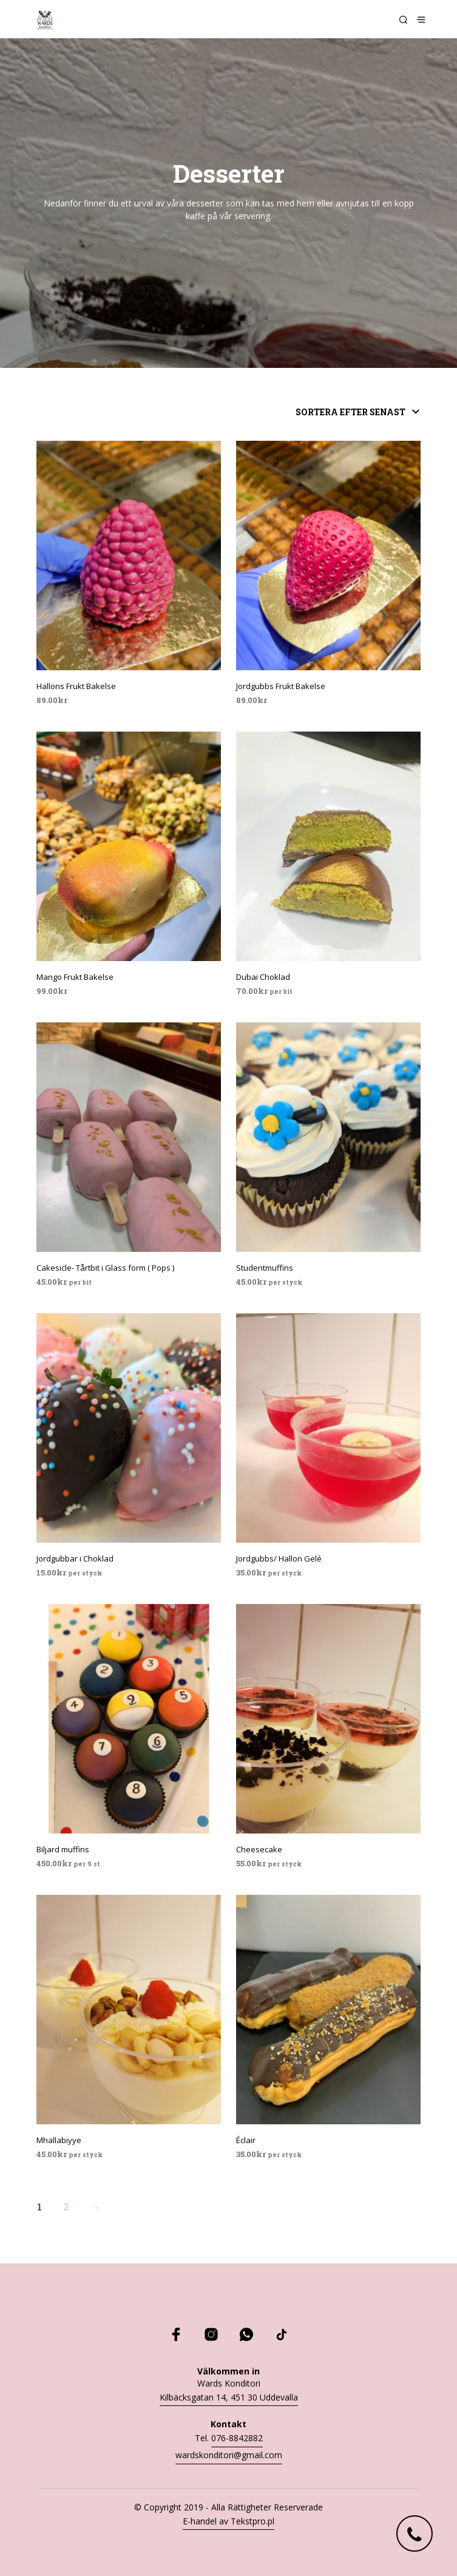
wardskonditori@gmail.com (228, 2455)
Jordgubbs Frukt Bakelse (280, 686)
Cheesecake (259, 1849)
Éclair (246, 2140)
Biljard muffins (62, 1849)
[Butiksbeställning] (340, 412)
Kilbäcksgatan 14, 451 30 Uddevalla (229, 2397)
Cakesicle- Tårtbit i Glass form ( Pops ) (105, 1267)
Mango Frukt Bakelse (74, 976)
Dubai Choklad (263, 976)
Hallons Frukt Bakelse (76, 686)
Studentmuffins (264, 1267)
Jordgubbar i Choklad (74, 1558)
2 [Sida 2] (66, 2206)
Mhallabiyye (58, 2140)
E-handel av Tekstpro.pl (228, 2521)
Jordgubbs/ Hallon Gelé (279, 1558)
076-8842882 (237, 2438)
